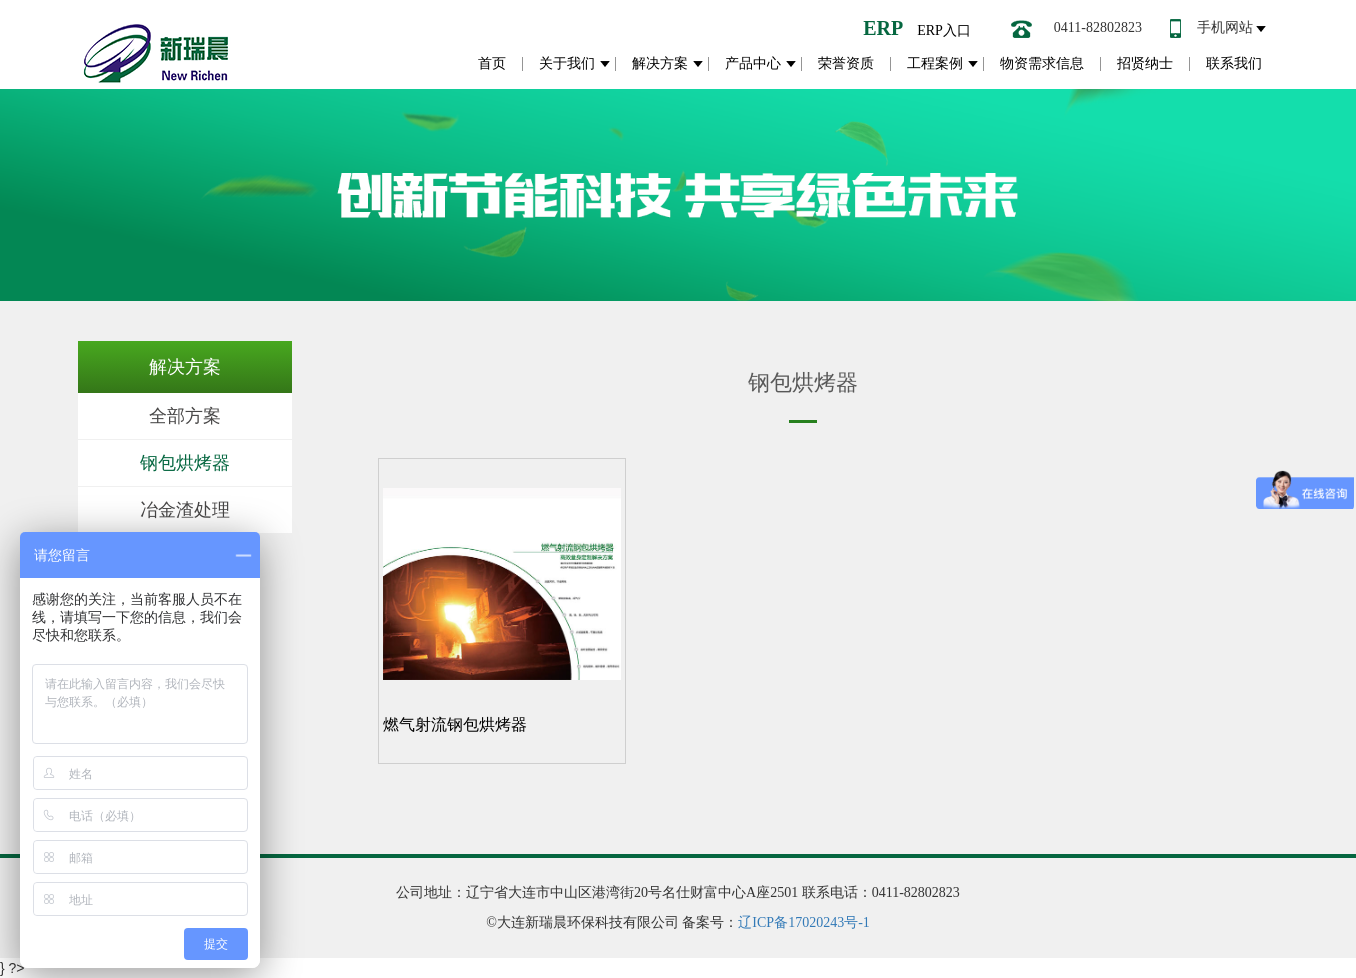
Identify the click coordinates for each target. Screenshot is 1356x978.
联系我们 (1234, 63)
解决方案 (660, 63)
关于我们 (567, 63)
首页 (492, 63)
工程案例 (935, 63)
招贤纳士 (1145, 63)
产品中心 (753, 63)
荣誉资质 (846, 63)
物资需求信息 (1042, 63)
